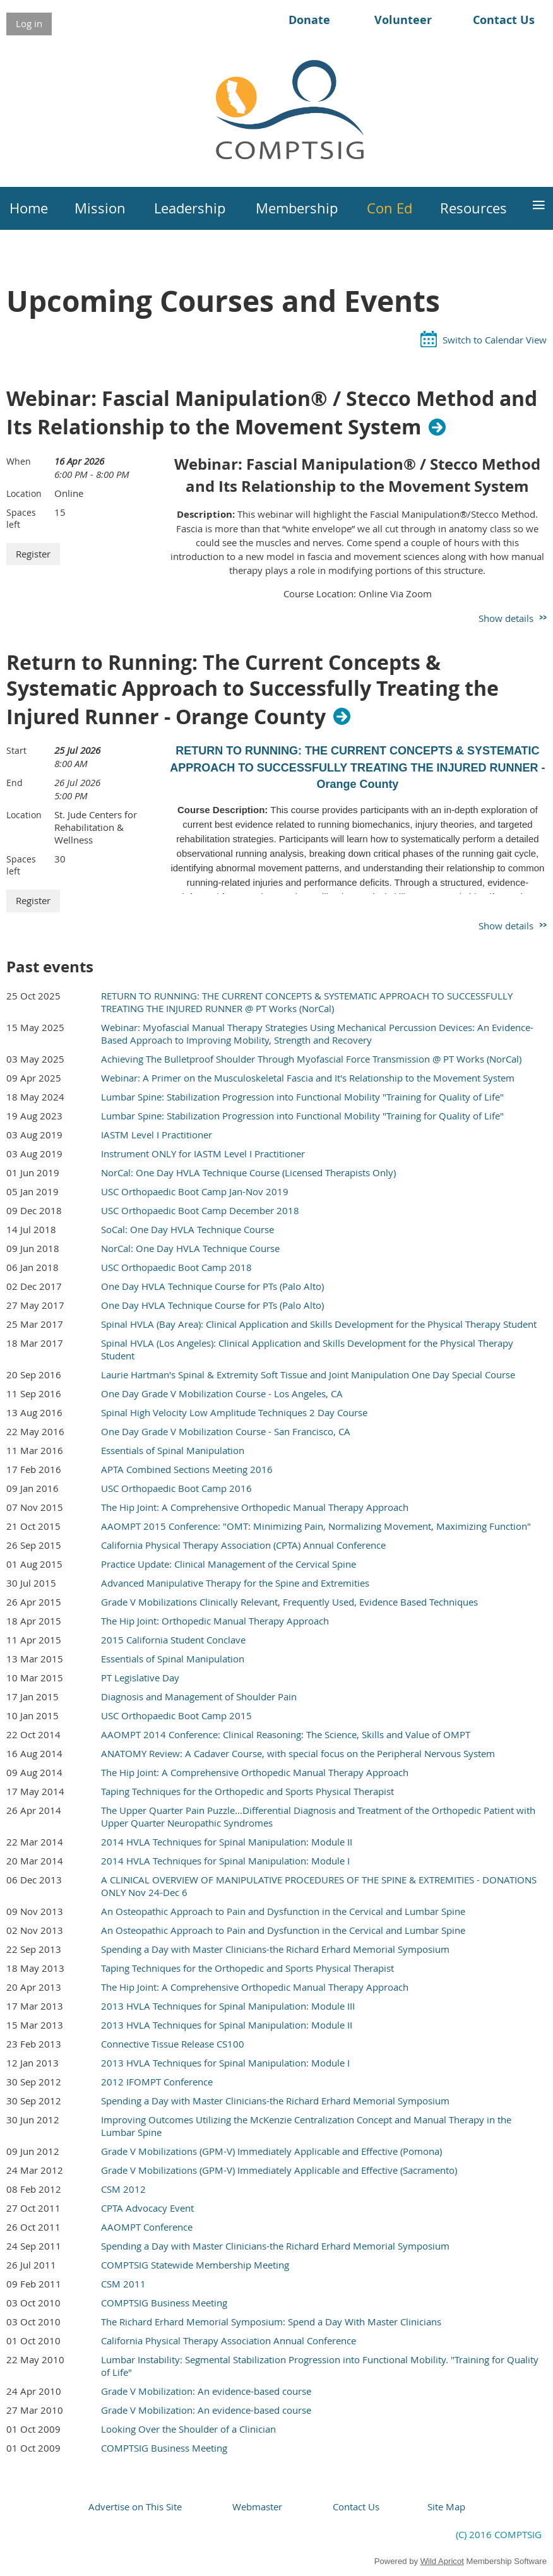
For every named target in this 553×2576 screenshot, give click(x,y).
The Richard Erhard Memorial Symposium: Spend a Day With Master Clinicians (271, 2321)
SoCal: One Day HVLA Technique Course (187, 1229)
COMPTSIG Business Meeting (164, 2302)
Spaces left (21, 518)
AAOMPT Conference (147, 2227)
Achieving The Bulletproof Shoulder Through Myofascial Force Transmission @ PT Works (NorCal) (311, 1058)
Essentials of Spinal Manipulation (172, 1450)
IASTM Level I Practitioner (156, 1134)
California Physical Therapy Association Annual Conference (228, 2340)
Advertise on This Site (135, 2506)
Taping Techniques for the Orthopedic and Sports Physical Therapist (247, 1791)
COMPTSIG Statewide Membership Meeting (195, 2264)
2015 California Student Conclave (173, 1639)
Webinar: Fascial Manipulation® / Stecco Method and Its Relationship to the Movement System (271, 413)
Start (16, 750)
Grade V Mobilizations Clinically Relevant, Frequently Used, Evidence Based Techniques (289, 1601)
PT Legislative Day (140, 1677)
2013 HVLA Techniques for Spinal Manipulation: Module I (225, 2062)
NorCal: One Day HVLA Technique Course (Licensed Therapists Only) (248, 1172)
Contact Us (504, 20)
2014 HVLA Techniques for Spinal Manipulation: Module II (226, 1841)
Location (24, 493)
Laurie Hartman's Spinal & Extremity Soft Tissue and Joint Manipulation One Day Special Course (308, 1374)
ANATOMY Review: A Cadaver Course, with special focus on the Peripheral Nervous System (298, 1753)
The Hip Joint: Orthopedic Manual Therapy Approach (215, 1620)
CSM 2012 (123, 2189)
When (18, 461)
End (14, 783)
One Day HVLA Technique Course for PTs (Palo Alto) (212, 1286)
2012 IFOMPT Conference (157, 2081)
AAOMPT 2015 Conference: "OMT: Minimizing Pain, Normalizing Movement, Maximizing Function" (316, 1526)
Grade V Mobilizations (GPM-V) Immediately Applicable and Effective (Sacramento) (279, 2170)
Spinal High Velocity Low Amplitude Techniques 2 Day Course (234, 1412)
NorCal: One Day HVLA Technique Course (190, 1248)
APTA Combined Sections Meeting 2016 (187, 1469)
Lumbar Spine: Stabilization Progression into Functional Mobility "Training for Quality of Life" (302, 1096)
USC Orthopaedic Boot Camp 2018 (176, 1267)
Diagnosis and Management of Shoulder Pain (199, 1696)
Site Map (446, 2506)
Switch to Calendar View (495, 339)
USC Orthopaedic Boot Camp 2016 (176, 1488)
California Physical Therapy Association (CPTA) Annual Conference (243, 1545)
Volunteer (403, 20)
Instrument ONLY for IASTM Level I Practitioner (203, 1153)
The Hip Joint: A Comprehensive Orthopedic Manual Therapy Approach (254, 1507)
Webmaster (257, 2506)
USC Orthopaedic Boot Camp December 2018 (200, 1210)
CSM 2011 (123, 2283)
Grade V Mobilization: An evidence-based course (206, 2391)
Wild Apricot (442, 2561)
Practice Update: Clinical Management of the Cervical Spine (228, 1564)
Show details (506, 618)
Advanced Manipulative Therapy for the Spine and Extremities (235, 1583)
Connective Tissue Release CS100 (172, 2043)
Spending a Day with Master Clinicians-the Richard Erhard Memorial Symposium (275, 1949)
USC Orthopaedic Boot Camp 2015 (176, 1715)
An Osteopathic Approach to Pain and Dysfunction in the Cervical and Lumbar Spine (283, 1911)
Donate (309, 20)
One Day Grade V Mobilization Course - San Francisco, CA (225, 1431)
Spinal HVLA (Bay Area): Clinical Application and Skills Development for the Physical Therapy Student (319, 1324)
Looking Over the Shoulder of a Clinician (188, 2429)
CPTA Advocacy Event (147, 2208)
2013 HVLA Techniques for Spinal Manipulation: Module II (226, 2024)
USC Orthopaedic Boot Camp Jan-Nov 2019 (194, 1191)
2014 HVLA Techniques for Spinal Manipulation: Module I (225, 1860)
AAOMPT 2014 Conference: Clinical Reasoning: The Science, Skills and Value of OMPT (285, 1734)
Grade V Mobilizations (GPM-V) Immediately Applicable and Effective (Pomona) (271, 2151)
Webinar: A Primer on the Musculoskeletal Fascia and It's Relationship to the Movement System (307, 1077)
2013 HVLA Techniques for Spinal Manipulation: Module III (228, 2006)
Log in (29, 23)
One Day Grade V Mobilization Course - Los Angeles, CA (222, 1393)
